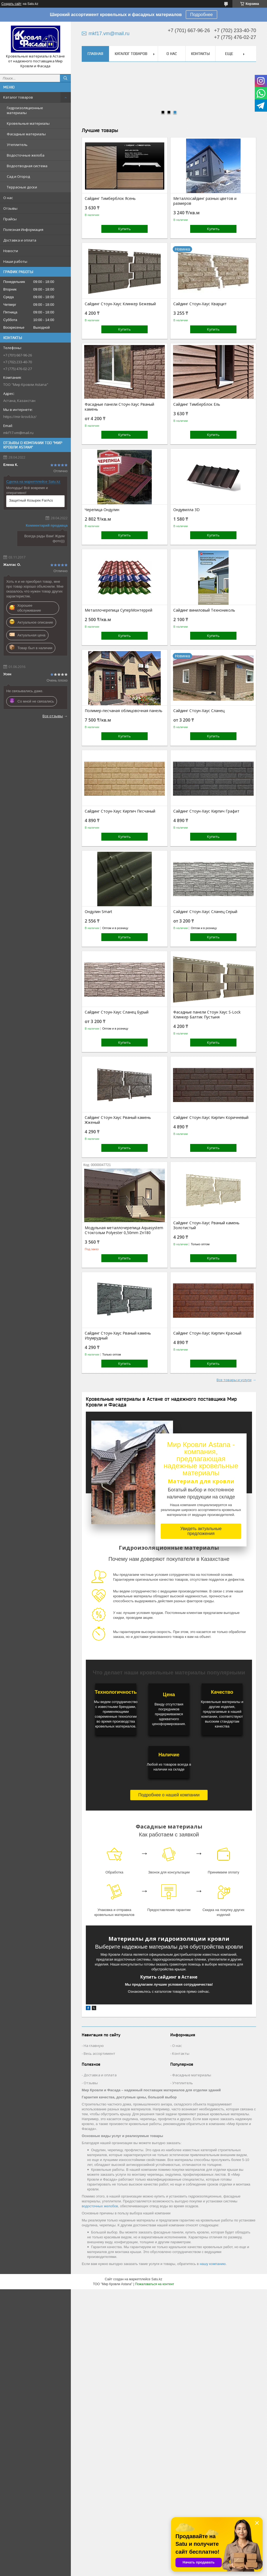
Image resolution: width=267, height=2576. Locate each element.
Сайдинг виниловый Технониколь (204, 610)
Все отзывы (53, 715)
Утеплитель (17, 144)
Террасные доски (22, 187)
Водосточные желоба (25, 155)
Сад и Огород (18, 176)
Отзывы (10, 208)
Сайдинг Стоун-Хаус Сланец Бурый (116, 1012)
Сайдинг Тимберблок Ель (196, 404)
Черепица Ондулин (102, 509)
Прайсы (10, 218)
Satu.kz (156, 2279)
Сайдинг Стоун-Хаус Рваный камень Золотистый (206, 1225)
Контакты (200, 53)
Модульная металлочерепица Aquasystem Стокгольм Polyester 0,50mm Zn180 (124, 1230)
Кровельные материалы (28, 123)
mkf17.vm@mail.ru (18, 432)
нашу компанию (213, 2264)
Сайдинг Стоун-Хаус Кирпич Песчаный (120, 811)
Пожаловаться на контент (154, 2284)
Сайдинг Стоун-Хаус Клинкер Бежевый (120, 303)
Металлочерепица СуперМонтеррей (118, 610)
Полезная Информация (23, 229)
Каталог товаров (18, 97)
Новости (10, 250)
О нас (8, 197)
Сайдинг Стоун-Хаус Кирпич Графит (206, 811)
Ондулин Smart (98, 911)
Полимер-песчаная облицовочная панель (123, 710)
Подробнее (201, 14)
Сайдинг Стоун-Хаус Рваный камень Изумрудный (118, 1336)
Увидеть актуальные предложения (201, 1531)
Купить (124, 228)
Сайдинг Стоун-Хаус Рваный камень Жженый (118, 1120)
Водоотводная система (27, 165)
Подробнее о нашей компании (169, 1795)
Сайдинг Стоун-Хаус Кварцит (200, 303)
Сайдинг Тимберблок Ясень (110, 198)
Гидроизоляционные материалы (25, 110)
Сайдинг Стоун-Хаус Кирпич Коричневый (210, 1117)
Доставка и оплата (19, 240)
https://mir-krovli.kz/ (20, 416)
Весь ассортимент (99, 2053)
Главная (95, 53)
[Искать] (65, 78)
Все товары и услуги (234, 1379)
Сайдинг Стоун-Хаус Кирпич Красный (207, 1333)
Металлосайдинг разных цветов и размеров (204, 201)
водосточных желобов (100, 2206)
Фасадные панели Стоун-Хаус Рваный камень (119, 407)
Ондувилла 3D (186, 509)
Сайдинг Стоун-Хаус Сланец (198, 710)
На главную (94, 2045)
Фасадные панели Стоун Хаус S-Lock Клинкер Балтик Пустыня (207, 1015)
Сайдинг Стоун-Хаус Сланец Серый (205, 911)
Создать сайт (11, 4)
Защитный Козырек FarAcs (31, 500)
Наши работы (15, 261)
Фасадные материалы (26, 134)
